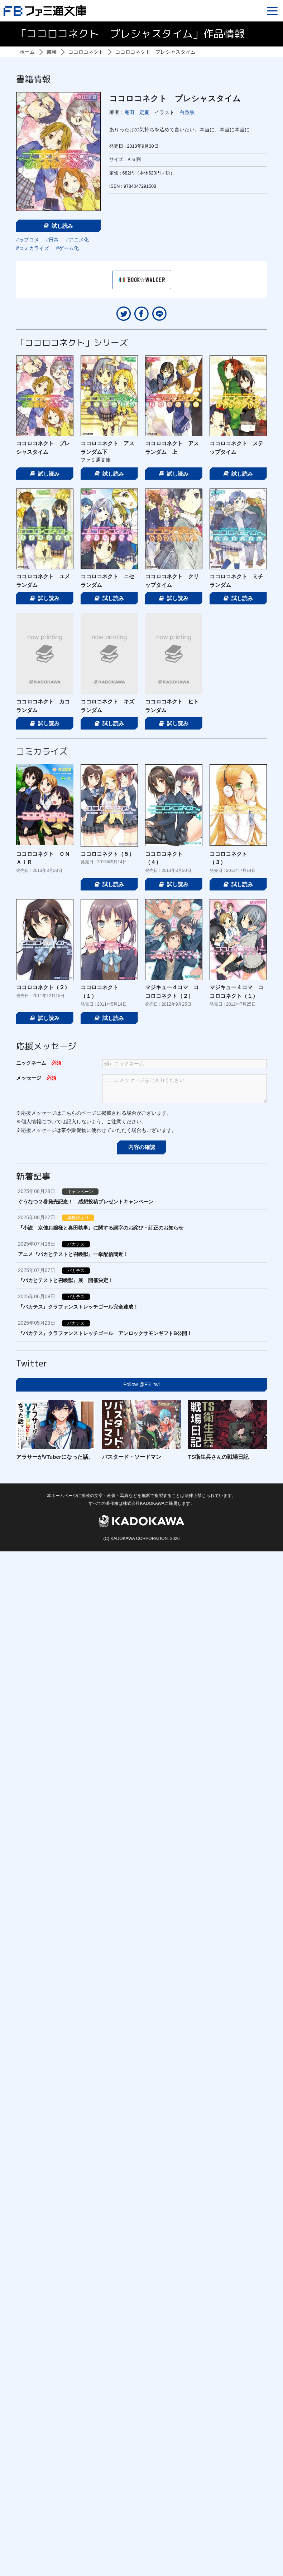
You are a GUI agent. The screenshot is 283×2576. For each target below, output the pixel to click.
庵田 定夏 (136, 112)
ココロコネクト (86, 52)
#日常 (52, 239)
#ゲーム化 (67, 248)
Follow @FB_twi (141, 1384)
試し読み (58, 226)
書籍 (52, 52)
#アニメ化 (77, 239)
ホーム (27, 52)
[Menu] (272, 11)
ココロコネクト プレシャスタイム (155, 52)
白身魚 (187, 112)
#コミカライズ (32, 248)
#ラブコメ (27, 239)
